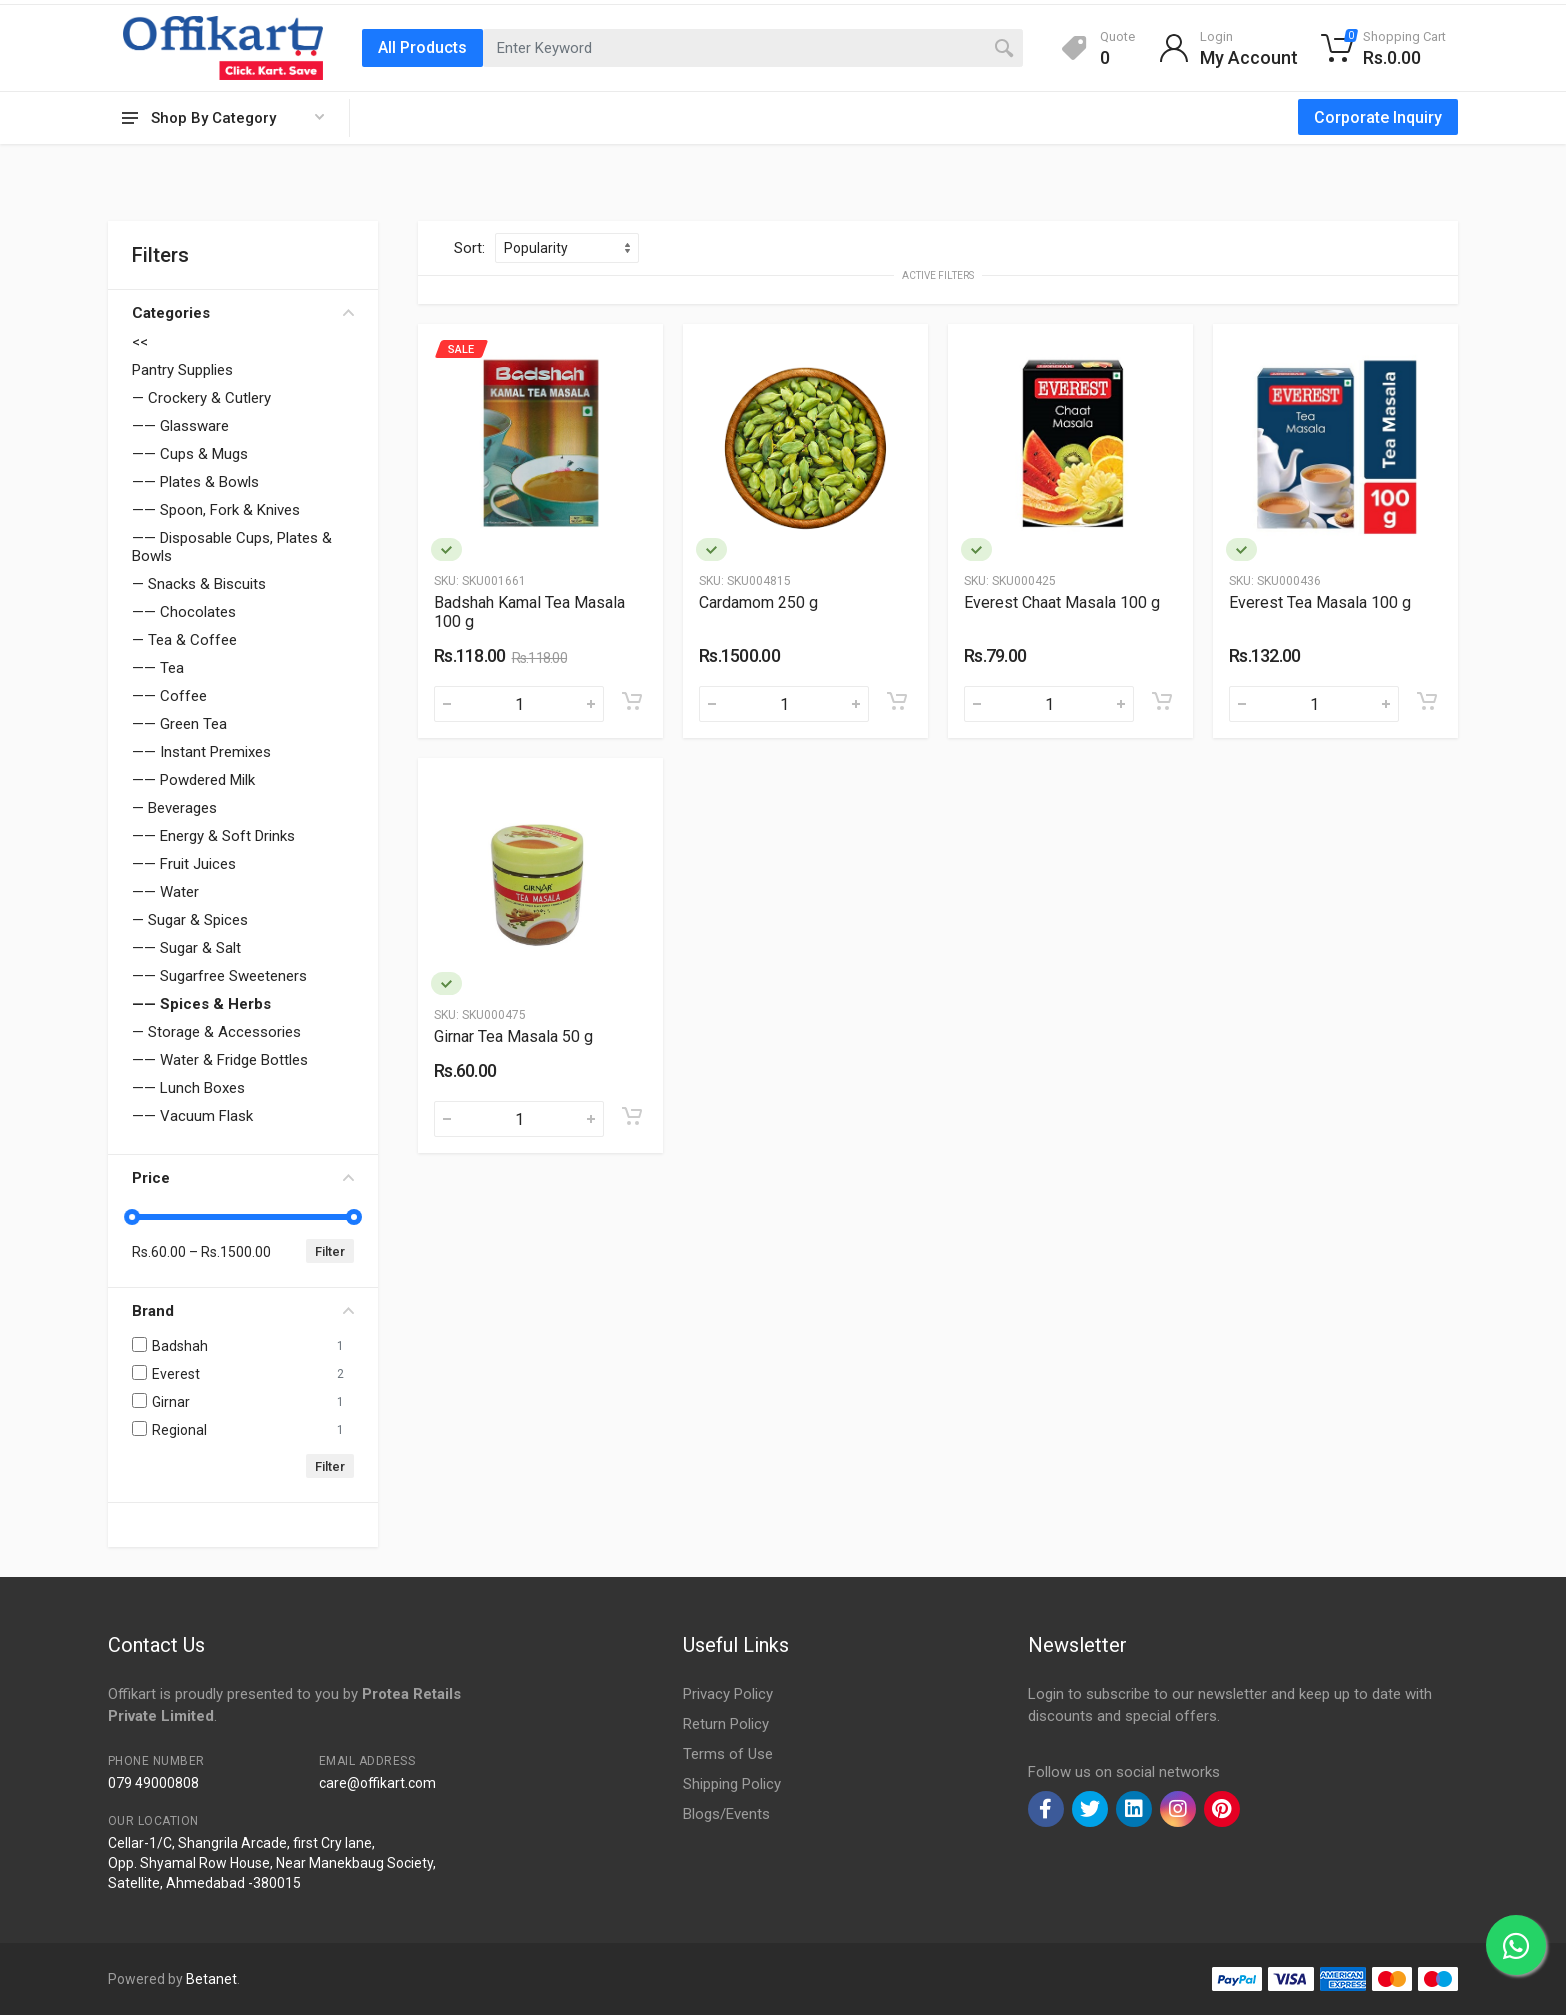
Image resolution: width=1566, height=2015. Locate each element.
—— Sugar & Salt (186, 948)
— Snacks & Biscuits (199, 584)
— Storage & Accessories (216, 1032)
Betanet (211, 1979)
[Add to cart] (632, 701)
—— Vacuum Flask (192, 1116)
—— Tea (158, 668)
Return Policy (726, 1724)
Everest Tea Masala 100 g (1320, 602)
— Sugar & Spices (190, 920)
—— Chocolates (184, 612)
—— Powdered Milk (193, 780)
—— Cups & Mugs (190, 454)
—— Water (165, 892)
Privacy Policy (728, 1694)
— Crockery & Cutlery (201, 398)
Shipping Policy (732, 1784)
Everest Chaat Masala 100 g (1062, 602)
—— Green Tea (179, 724)
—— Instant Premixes (201, 752)
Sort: (469, 248)
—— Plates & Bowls (195, 482)
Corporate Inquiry (1378, 117)
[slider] (132, 1217)
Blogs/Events (726, 1814)
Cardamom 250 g (758, 602)
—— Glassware (180, 426)
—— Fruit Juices (184, 864)
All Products (422, 47)
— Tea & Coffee (184, 640)
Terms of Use (728, 1754)
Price (243, 1178)
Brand (243, 1311)
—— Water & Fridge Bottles (220, 1060)
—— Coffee (169, 696)
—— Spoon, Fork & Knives (216, 510)
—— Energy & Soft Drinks (213, 836)
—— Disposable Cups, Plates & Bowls (232, 547)
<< (140, 342)
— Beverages (174, 808)
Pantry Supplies (182, 370)
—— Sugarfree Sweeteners (219, 976)
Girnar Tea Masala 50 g (513, 1036)
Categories (243, 313)
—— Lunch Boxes (188, 1088)
